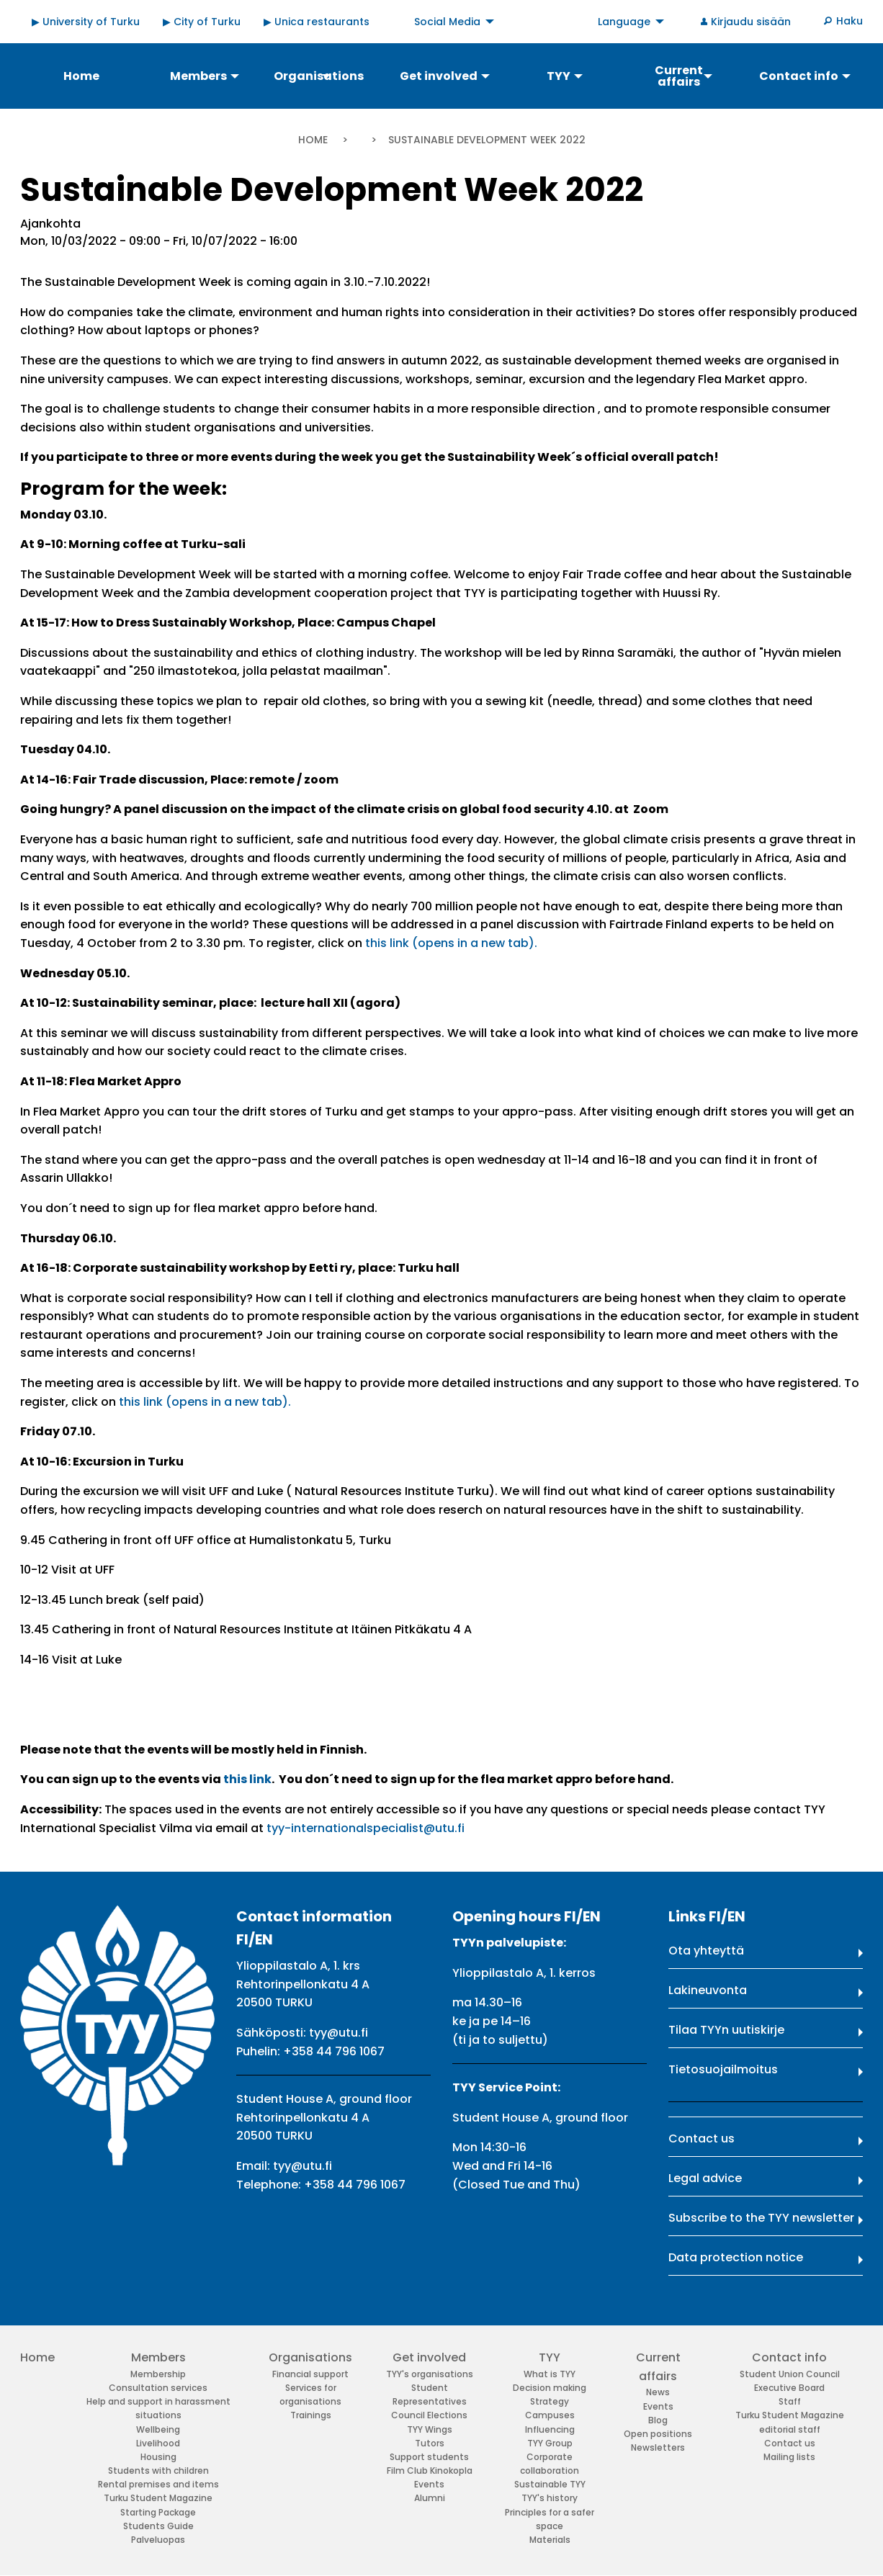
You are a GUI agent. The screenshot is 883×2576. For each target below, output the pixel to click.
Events (429, 2484)
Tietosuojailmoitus (723, 2069)
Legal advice (705, 2178)
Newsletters (658, 2447)
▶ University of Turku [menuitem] (86, 21)
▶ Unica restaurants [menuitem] (316, 21)
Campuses (550, 2415)
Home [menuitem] (81, 76)
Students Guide (158, 2526)
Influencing (550, 2429)
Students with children (158, 2470)
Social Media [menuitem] (447, 21)
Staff (790, 2401)
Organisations (310, 2357)
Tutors (429, 2443)
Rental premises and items (158, 2484)
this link (247, 1779)
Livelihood (158, 2443)
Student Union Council (790, 2374)
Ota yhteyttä (706, 1950)
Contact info (789, 2357)
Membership (158, 2374)
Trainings (310, 2415)
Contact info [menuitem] (798, 76)
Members (158, 2357)
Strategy (549, 2401)
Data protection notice (735, 2257)
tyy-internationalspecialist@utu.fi (365, 1828)
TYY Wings (429, 2429)
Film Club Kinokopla (429, 2470)
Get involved (429, 2357)
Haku (849, 21)
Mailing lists (789, 2457)
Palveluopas (158, 2540)
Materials (549, 2540)
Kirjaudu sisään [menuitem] (751, 21)
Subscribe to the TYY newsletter (761, 2217)
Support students (429, 2457)
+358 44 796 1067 (334, 2051)
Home (313, 140)
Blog (658, 2420)
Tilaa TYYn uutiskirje (726, 2029)
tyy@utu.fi (338, 2032)
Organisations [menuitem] (319, 76)
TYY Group (550, 2443)
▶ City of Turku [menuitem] (202, 21)
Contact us (701, 2138)
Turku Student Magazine (158, 2498)
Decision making (549, 2388)
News (658, 2392)
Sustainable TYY (550, 2484)
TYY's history (549, 2498)
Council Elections (429, 2415)
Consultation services (158, 2388)
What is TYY (549, 2374)
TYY (549, 2357)
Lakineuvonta (707, 1990)
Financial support (310, 2374)
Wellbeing (158, 2429)
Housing (158, 2457)
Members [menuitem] (198, 76)
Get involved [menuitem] (439, 76)
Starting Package (158, 2512)
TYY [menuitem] (558, 76)
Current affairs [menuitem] (679, 76)
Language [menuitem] (624, 21)
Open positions (658, 2434)
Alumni (429, 2498)
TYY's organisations (429, 2374)
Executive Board (789, 2388)
